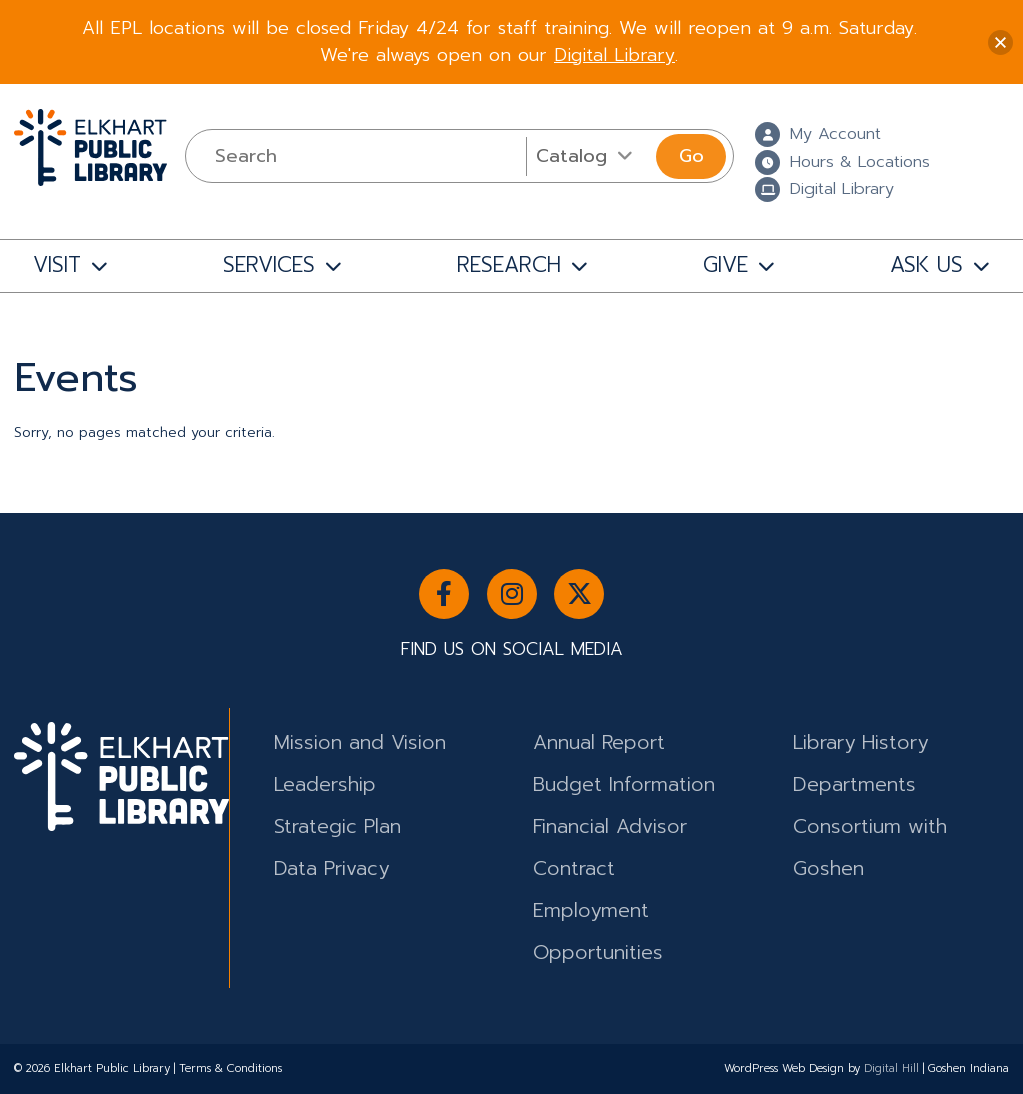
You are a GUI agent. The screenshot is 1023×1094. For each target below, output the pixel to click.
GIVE (725, 265)
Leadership (325, 784)
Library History (860, 742)
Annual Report (599, 742)
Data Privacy (331, 868)
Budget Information (624, 784)
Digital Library (614, 55)
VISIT (57, 265)
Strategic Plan (337, 826)
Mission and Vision (360, 742)
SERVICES (269, 265)
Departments (854, 784)
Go (691, 156)
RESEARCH (509, 265)
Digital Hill (891, 1068)
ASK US (926, 265)
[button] (1000, 42)
